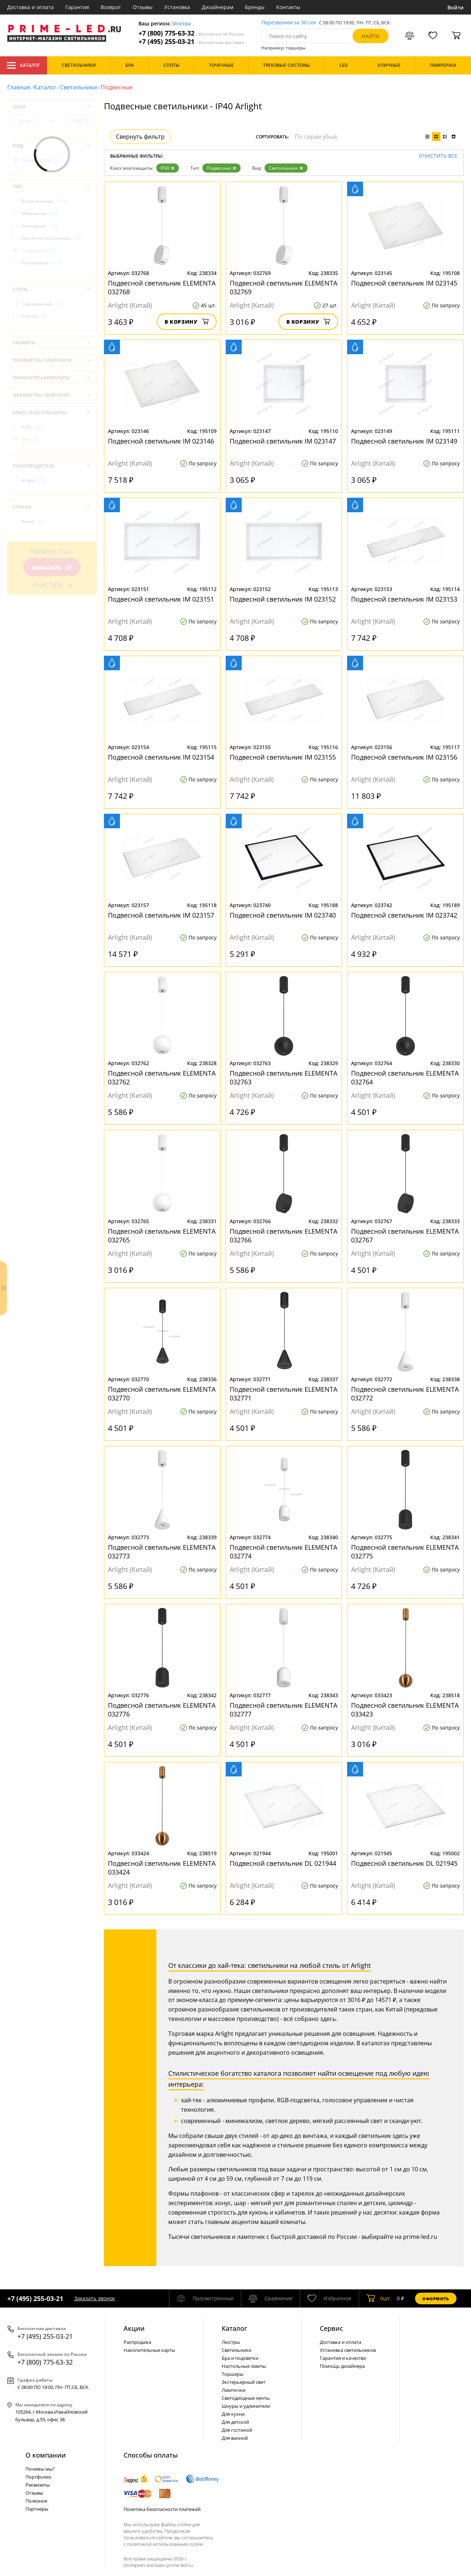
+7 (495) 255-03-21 (191, 41)
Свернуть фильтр (140, 137)
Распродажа (137, 2342)
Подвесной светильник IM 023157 (161, 915)
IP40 (167, 168)
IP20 (32, 427)
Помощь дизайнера (342, 2366)
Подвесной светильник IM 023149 (404, 441)
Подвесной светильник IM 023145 (404, 283)
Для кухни (233, 2414)
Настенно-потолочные (51, 238)
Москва (181, 24)
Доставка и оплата (30, 7)
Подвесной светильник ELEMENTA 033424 (162, 1867)
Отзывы (143, 7)
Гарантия (77, 7)
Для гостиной (237, 2430)
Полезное (36, 2501)
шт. (378, 2298)
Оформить (435, 2298)
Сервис (331, 2328)
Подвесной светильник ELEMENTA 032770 (162, 1393)
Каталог (23, 65)
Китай (32, 521)
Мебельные (40, 213)
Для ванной (235, 2438)
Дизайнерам (217, 7)
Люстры (231, 2342)
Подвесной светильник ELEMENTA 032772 (405, 1393)
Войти (455, 7)
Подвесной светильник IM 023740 (283, 915)
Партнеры (36, 2509)
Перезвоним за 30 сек (288, 23)
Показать (52, 567)
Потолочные (42, 263)
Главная (18, 87)
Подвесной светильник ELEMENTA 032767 (405, 1235)
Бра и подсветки (240, 2358)
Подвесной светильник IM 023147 (283, 441)
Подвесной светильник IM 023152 (283, 599)
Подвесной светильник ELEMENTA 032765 (162, 1235)
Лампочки (233, 2390)
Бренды (255, 7)
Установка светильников (348, 2350)
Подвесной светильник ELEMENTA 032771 (283, 1393)
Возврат (111, 7)
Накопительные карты (149, 2350)
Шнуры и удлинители (246, 2406)
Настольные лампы (244, 2366)
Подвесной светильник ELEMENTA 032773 (162, 1551)
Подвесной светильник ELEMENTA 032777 (283, 1709)
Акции (134, 2328)
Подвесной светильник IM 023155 (283, 757)
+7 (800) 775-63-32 (191, 33)
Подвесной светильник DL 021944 (283, 1863)
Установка (177, 7)
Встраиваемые (44, 201)
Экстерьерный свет (243, 2382)
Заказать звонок (94, 2298)
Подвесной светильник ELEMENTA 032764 (405, 1077)
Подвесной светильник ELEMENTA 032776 (162, 1709)
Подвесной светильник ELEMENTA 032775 (405, 1551)
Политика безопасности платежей (162, 2509)
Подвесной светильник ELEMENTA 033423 (405, 1709)
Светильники (78, 87)
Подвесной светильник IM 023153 (404, 599)
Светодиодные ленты (246, 2398)
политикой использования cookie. (165, 2544)
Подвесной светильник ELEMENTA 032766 (283, 1235)
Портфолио (38, 2477)
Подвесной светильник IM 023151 (161, 599)
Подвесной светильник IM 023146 (161, 441)
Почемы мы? (40, 2469)
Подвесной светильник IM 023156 (404, 757)
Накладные (39, 226)
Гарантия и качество (343, 2358)
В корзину (187, 321)
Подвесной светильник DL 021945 (404, 1863)
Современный (41, 304)
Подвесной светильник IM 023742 (404, 915)
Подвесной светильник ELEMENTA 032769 (283, 287)
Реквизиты (37, 2485)
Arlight (32, 480)
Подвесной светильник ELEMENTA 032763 (283, 1077)
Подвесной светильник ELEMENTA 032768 (162, 287)
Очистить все (438, 156)
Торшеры (232, 2374)
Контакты (288, 7)
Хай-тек (34, 316)
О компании (45, 2455)
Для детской (235, 2422)
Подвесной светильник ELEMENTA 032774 (283, 1551)
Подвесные (221, 168)
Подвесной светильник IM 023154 (161, 757)
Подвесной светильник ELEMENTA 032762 (162, 1077)
